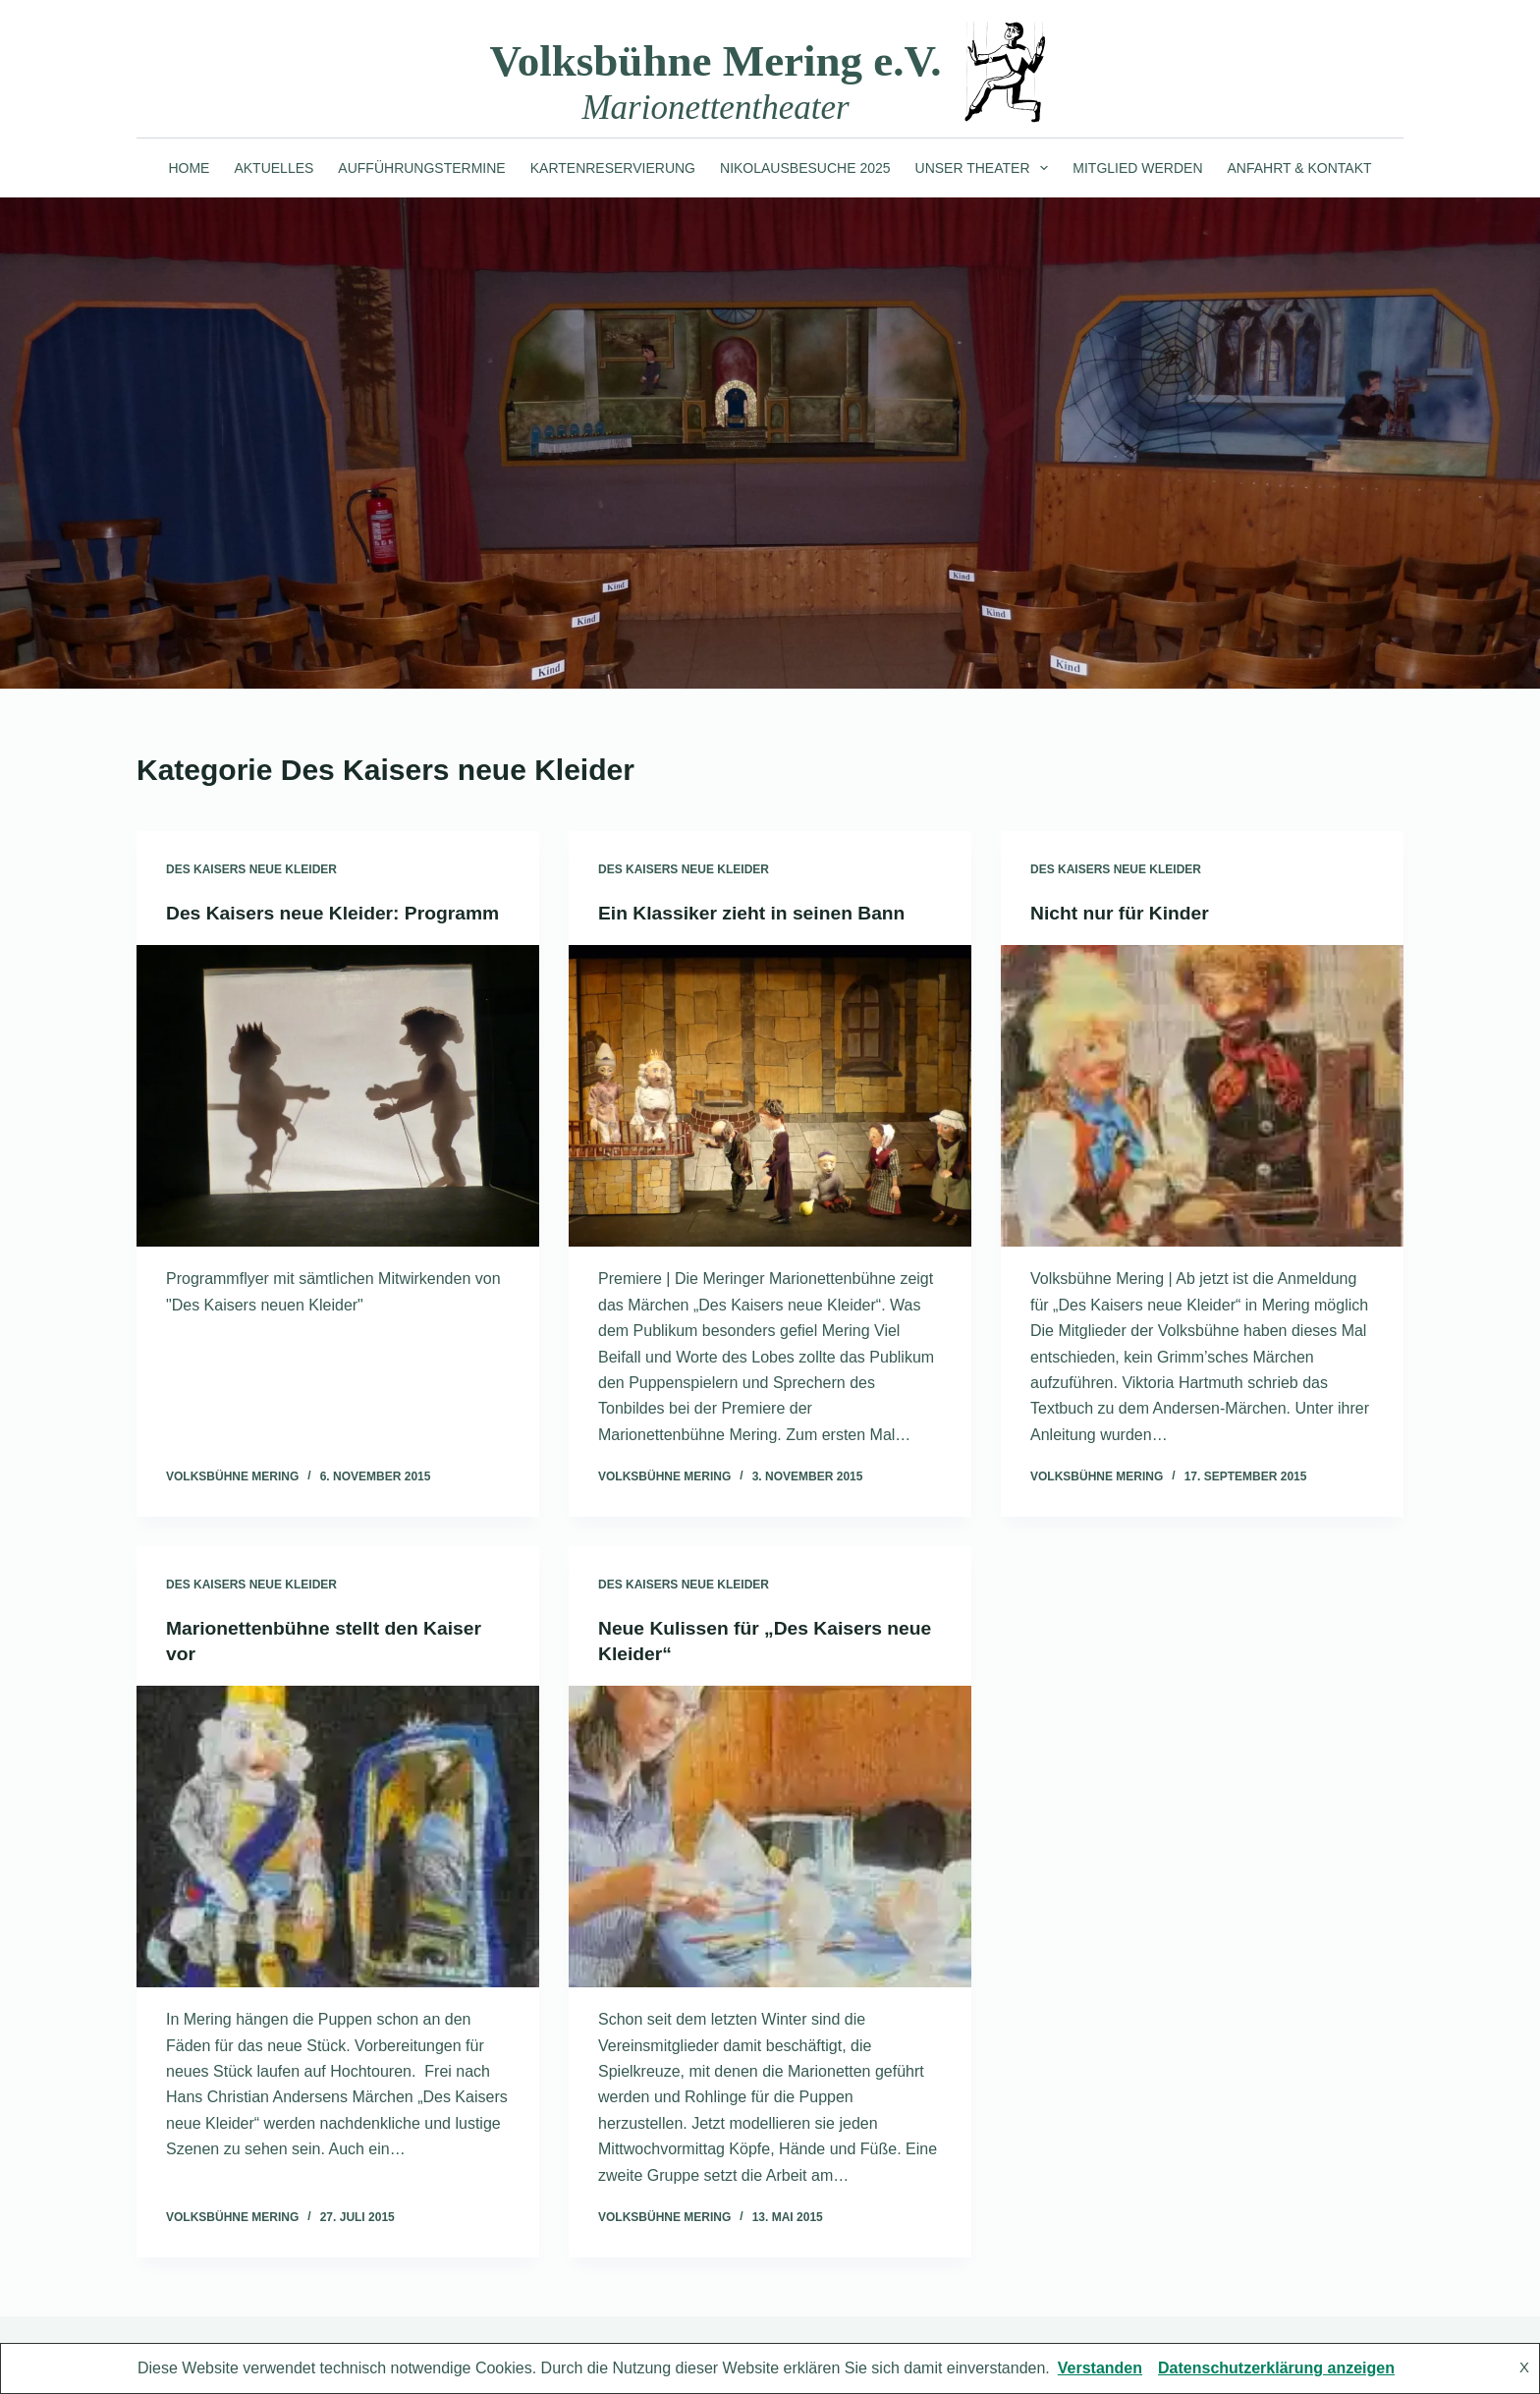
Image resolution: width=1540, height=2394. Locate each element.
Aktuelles (273, 168)
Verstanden (1100, 2368)
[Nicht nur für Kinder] (1202, 1096)
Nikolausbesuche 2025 (805, 168)
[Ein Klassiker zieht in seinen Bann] (770, 1096)
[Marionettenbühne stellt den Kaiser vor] (338, 1837)
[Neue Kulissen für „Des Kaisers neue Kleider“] (770, 1837)
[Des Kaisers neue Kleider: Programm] (338, 1122)
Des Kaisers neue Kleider (251, 869)
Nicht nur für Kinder (1123, 912)
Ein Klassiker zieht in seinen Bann (757, 912)
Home (188, 168)
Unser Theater (986, 168)
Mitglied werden (1137, 168)
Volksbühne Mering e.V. (715, 60)
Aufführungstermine (421, 168)
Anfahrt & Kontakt (1300, 168)
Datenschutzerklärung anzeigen (1276, 2368)
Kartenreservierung (612, 168)
